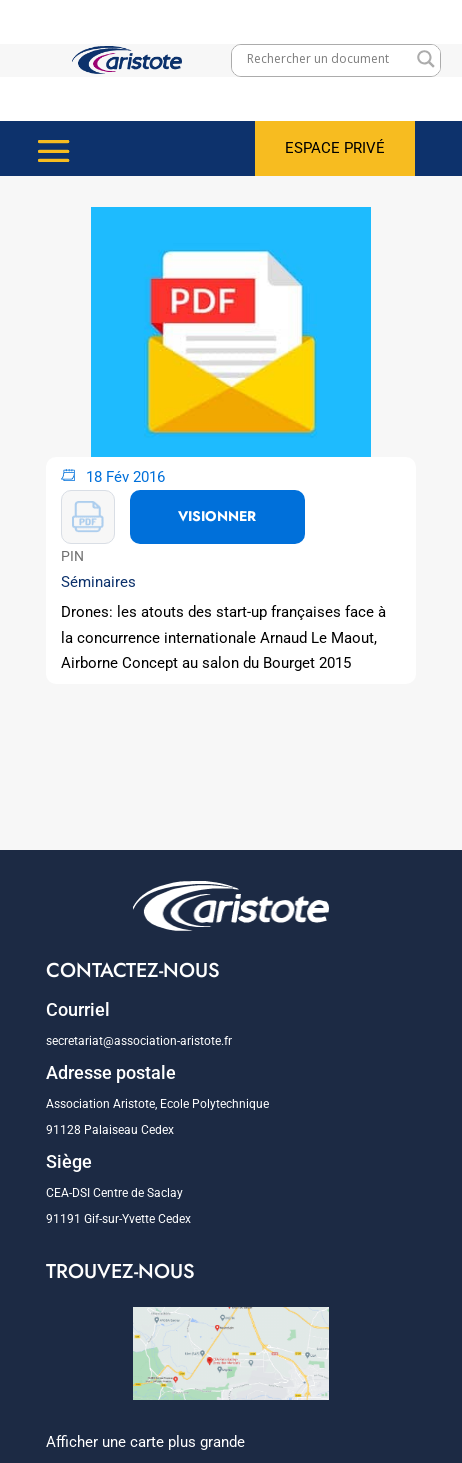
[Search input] (327, 59)
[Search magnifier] (426, 59)
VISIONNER (217, 516)
